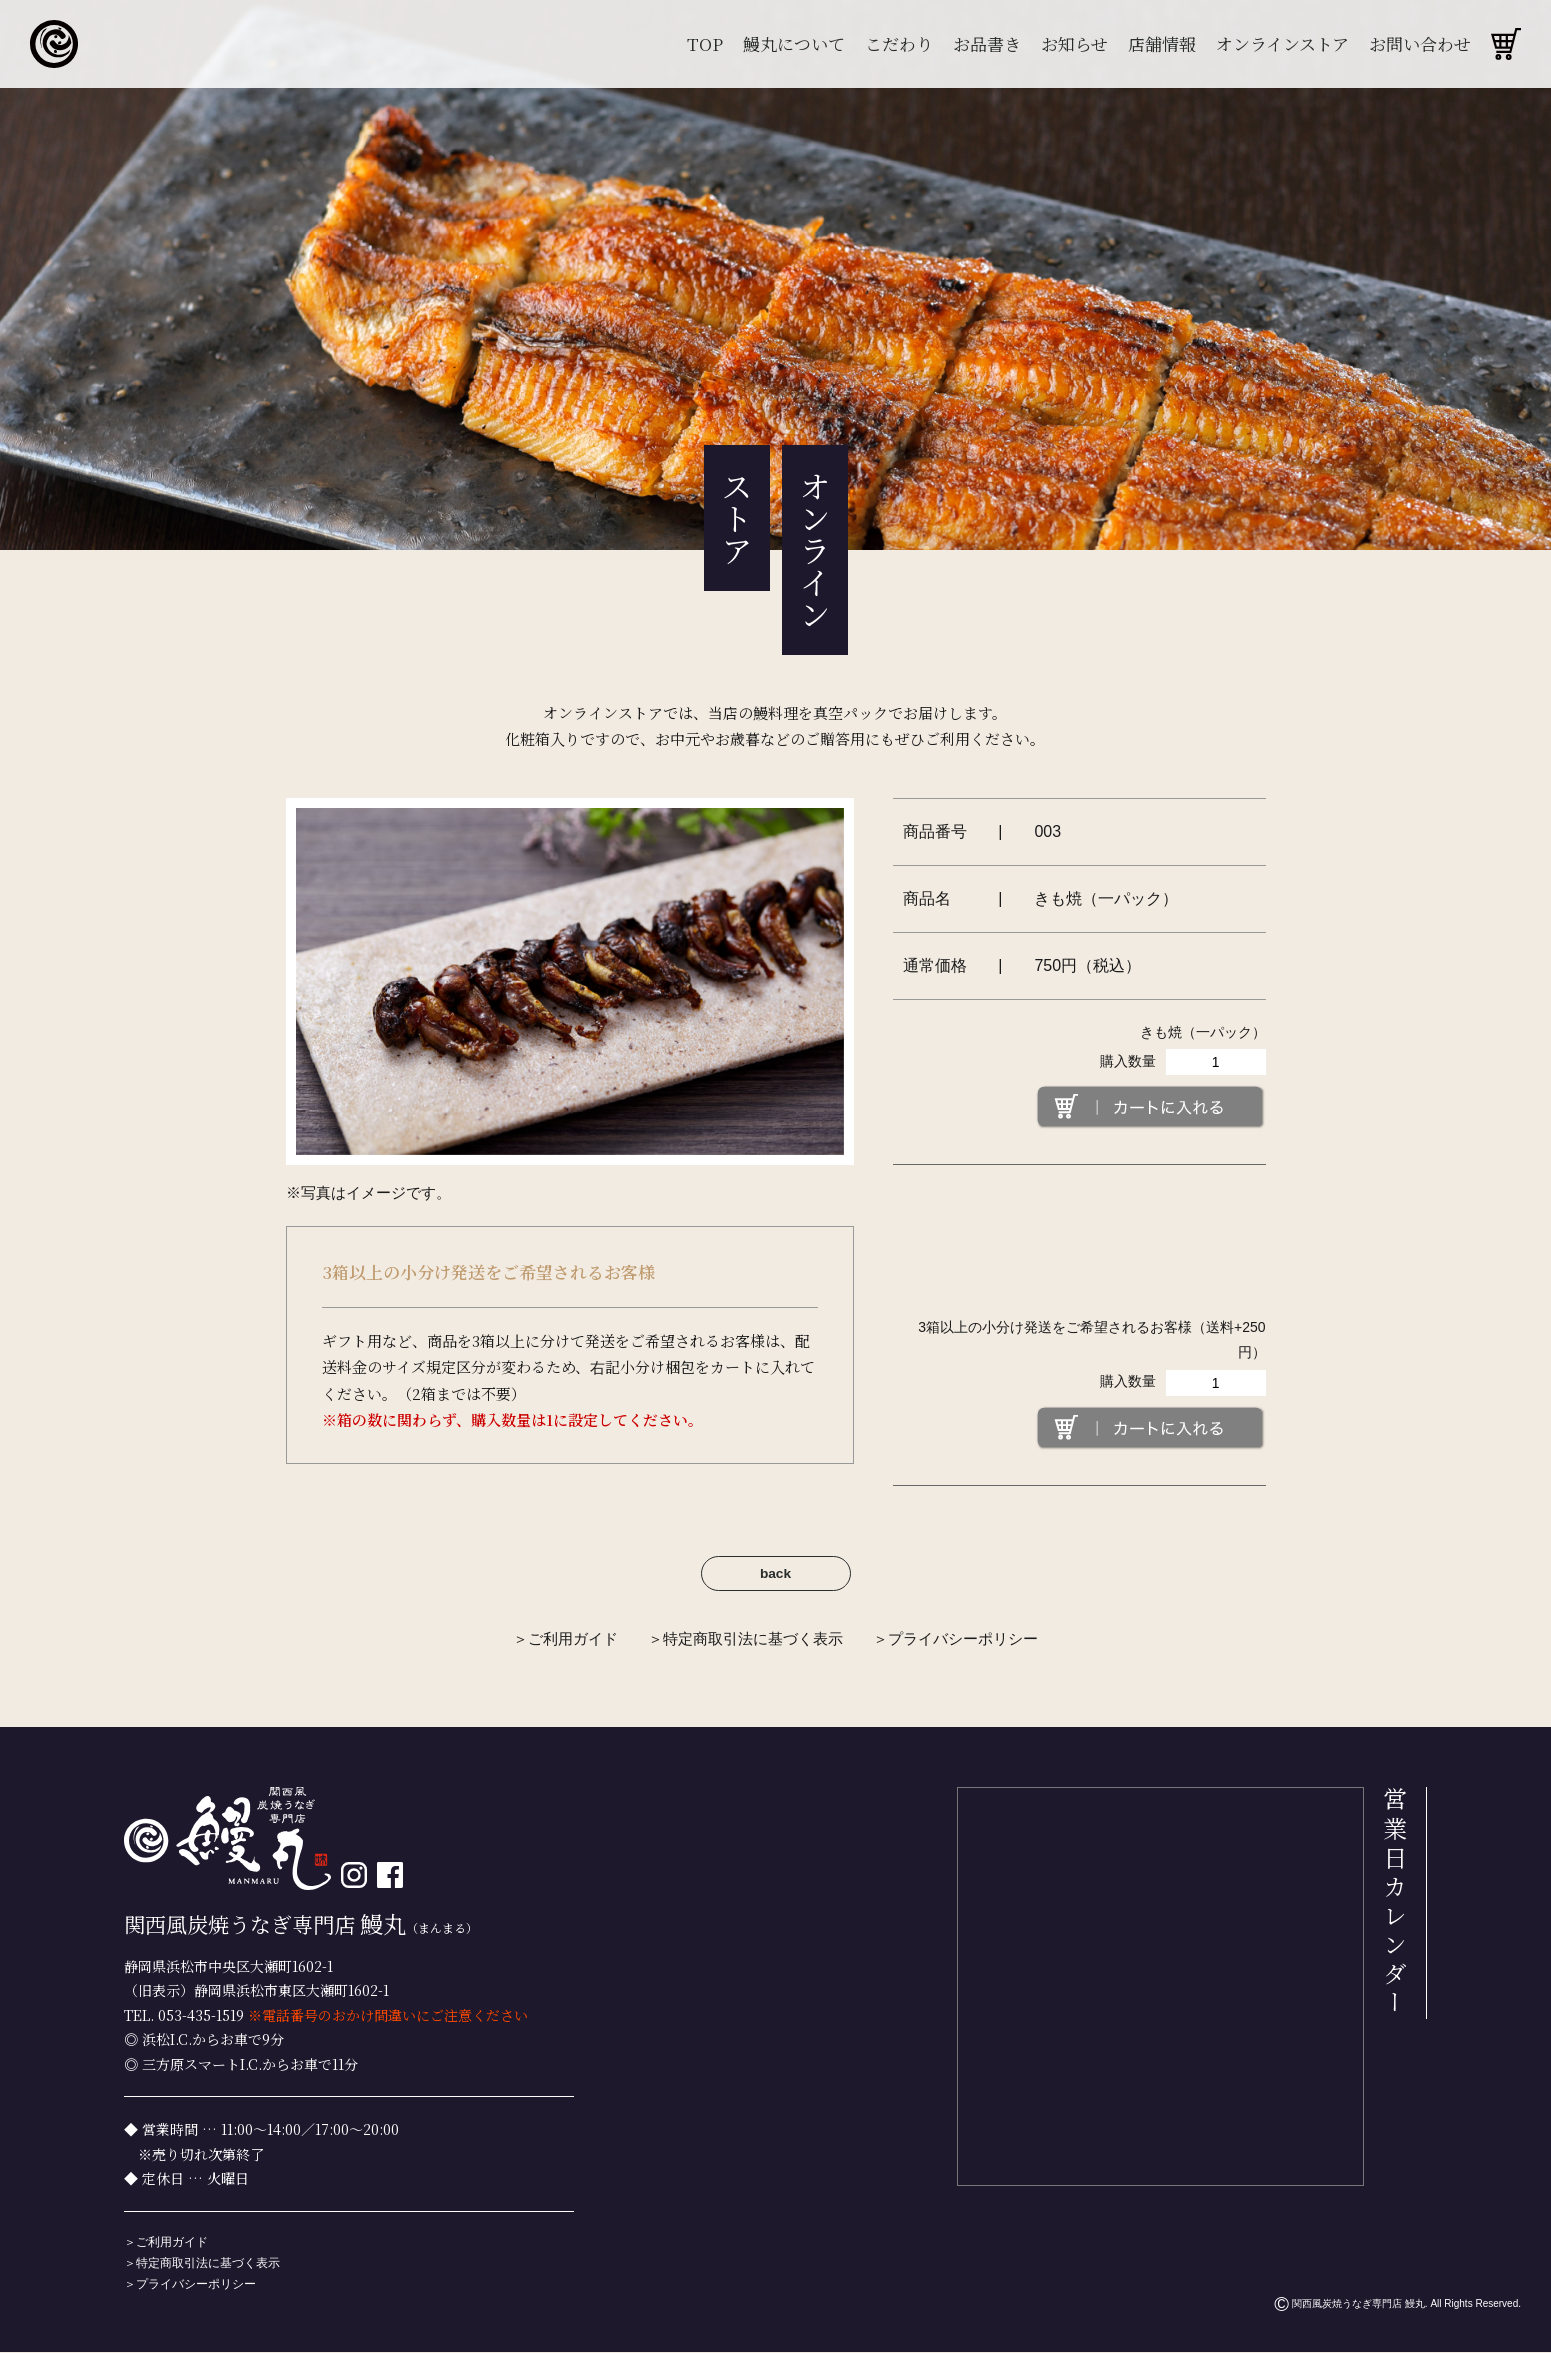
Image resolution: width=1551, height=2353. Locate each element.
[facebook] (390, 1876)
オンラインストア (1282, 43)
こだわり (899, 43)
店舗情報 (1162, 43)
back (776, 1574)
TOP (705, 43)
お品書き (987, 43)
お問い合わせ (1420, 43)
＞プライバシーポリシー (955, 1639)
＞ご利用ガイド (565, 1639)
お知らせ (1074, 43)
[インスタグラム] (354, 1876)
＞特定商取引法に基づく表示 (745, 1639)
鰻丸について (794, 43)
